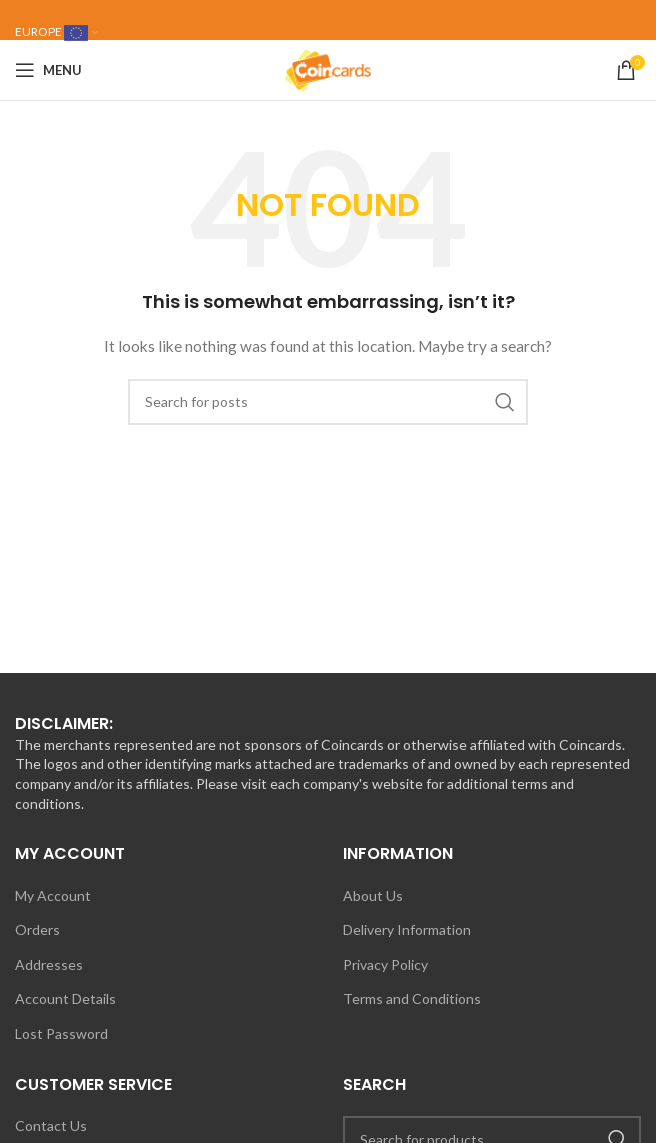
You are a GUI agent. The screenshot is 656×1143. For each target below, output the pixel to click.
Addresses (49, 964)
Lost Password (61, 1033)
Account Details (65, 998)
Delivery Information (407, 929)
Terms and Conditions (412, 998)
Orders (37, 929)
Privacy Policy (385, 964)
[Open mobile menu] (48, 70)
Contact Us (51, 1125)
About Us (373, 895)
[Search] (328, 402)
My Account (53, 895)
